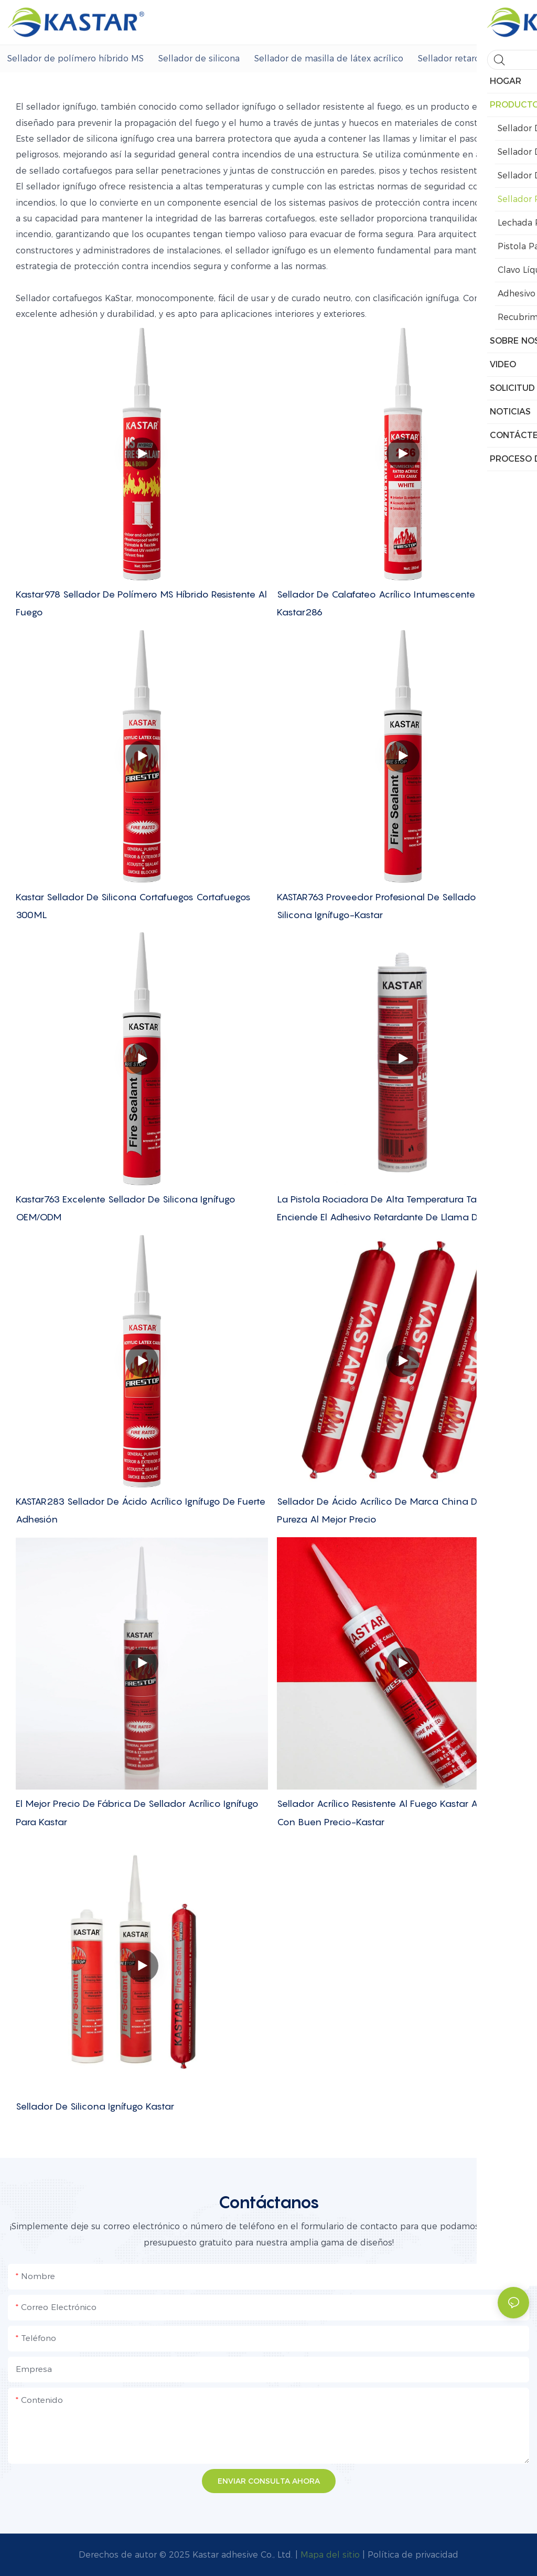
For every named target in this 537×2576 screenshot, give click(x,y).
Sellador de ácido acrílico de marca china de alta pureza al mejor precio (390, 1510)
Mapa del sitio (330, 2555)
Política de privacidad (413, 2555)
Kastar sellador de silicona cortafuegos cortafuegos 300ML (133, 905)
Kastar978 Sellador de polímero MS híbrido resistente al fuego (141, 603)
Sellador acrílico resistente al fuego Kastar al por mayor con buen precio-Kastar (403, 1812)
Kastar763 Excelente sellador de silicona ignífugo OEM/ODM (125, 1208)
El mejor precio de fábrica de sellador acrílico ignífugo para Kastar (137, 1812)
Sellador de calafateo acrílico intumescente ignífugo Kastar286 (395, 603)
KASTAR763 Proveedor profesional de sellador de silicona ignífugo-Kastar (385, 905)
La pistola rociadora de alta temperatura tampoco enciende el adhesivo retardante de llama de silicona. (400, 1208)
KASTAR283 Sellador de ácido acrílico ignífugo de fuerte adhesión (140, 1510)
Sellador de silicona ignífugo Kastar (95, 2106)
